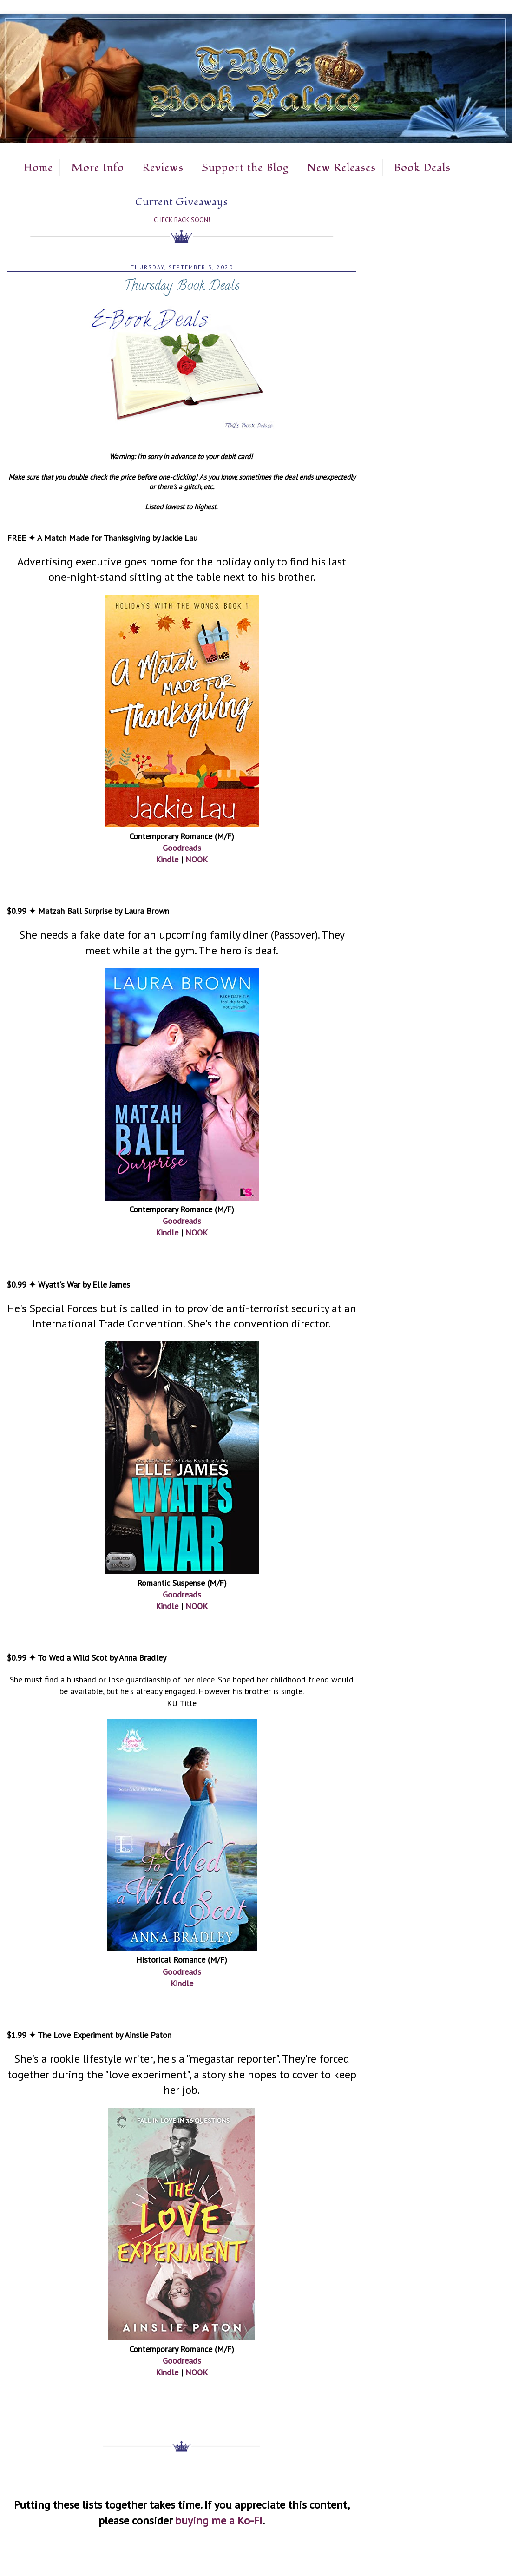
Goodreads (182, 847)
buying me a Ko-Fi (219, 2520)
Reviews (163, 167)
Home (38, 167)
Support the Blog (245, 167)
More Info (97, 167)
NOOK (196, 859)
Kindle (167, 859)
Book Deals (422, 167)
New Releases (341, 167)
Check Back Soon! (182, 220)
